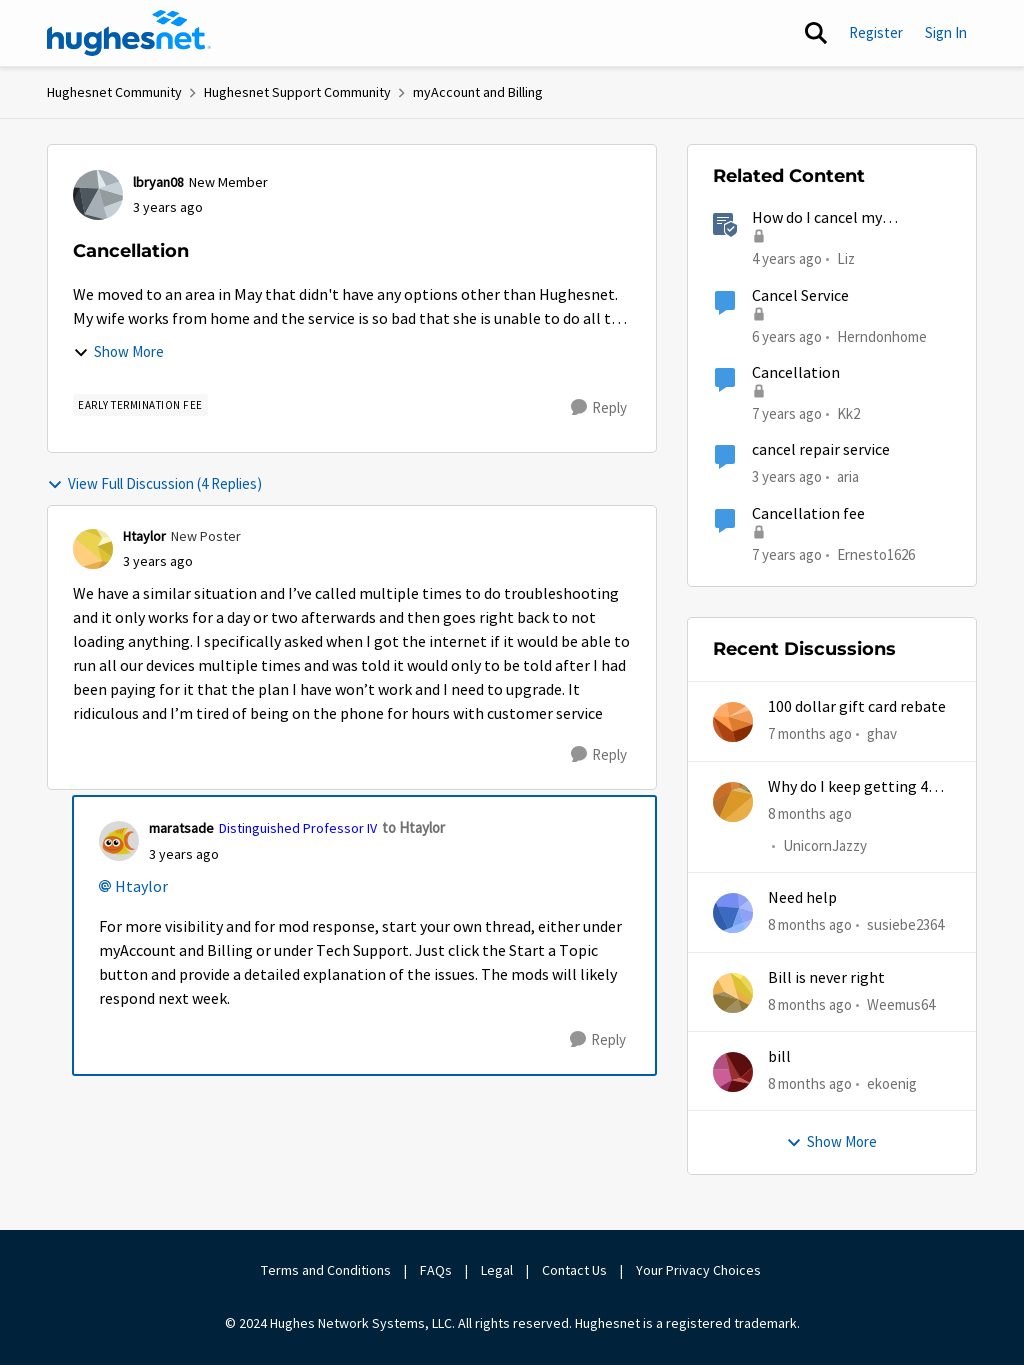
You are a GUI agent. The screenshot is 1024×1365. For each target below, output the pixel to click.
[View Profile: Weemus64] (733, 993)
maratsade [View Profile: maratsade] (181, 828)
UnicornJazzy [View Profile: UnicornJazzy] (825, 845)
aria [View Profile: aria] (848, 476)
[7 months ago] (810, 734)
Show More (118, 351)
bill (779, 1057)
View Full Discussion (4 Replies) (154, 483)
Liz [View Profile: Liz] (846, 258)
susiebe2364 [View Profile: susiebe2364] (905, 924)
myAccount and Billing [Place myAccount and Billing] (478, 92)
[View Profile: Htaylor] (93, 549)
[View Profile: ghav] (733, 722)
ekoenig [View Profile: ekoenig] (892, 1083)
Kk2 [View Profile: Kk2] (848, 413)
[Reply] (599, 408)
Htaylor (141, 887)
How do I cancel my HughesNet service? (819, 218)
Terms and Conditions (326, 1270)
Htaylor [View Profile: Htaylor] (144, 536)
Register (876, 32)
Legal (497, 1270)
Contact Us (574, 1270)
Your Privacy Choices (700, 1270)
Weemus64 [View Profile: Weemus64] (901, 1003)
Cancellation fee (808, 514)
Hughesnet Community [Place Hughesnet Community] (114, 92)
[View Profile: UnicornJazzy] (733, 802)
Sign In (946, 32)
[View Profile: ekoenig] (733, 1072)
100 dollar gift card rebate (857, 707)
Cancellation (796, 373)
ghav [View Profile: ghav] (882, 733)
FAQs (436, 1270)
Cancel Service (800, 296)
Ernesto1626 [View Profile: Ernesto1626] (876, 553)
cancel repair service (821, 450)
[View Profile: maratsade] (119, 841)
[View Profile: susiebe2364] (733, 913)
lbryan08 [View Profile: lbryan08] (158, 182)
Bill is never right (826, 978)
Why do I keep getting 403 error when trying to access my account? (856, 787)
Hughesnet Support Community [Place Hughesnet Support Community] (297, 92)
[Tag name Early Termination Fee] (140, 405)
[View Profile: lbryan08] (98, 195)
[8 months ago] (810, 813)
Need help (802, 898)
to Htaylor (413, 827)
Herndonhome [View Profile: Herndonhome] (882, 335)
